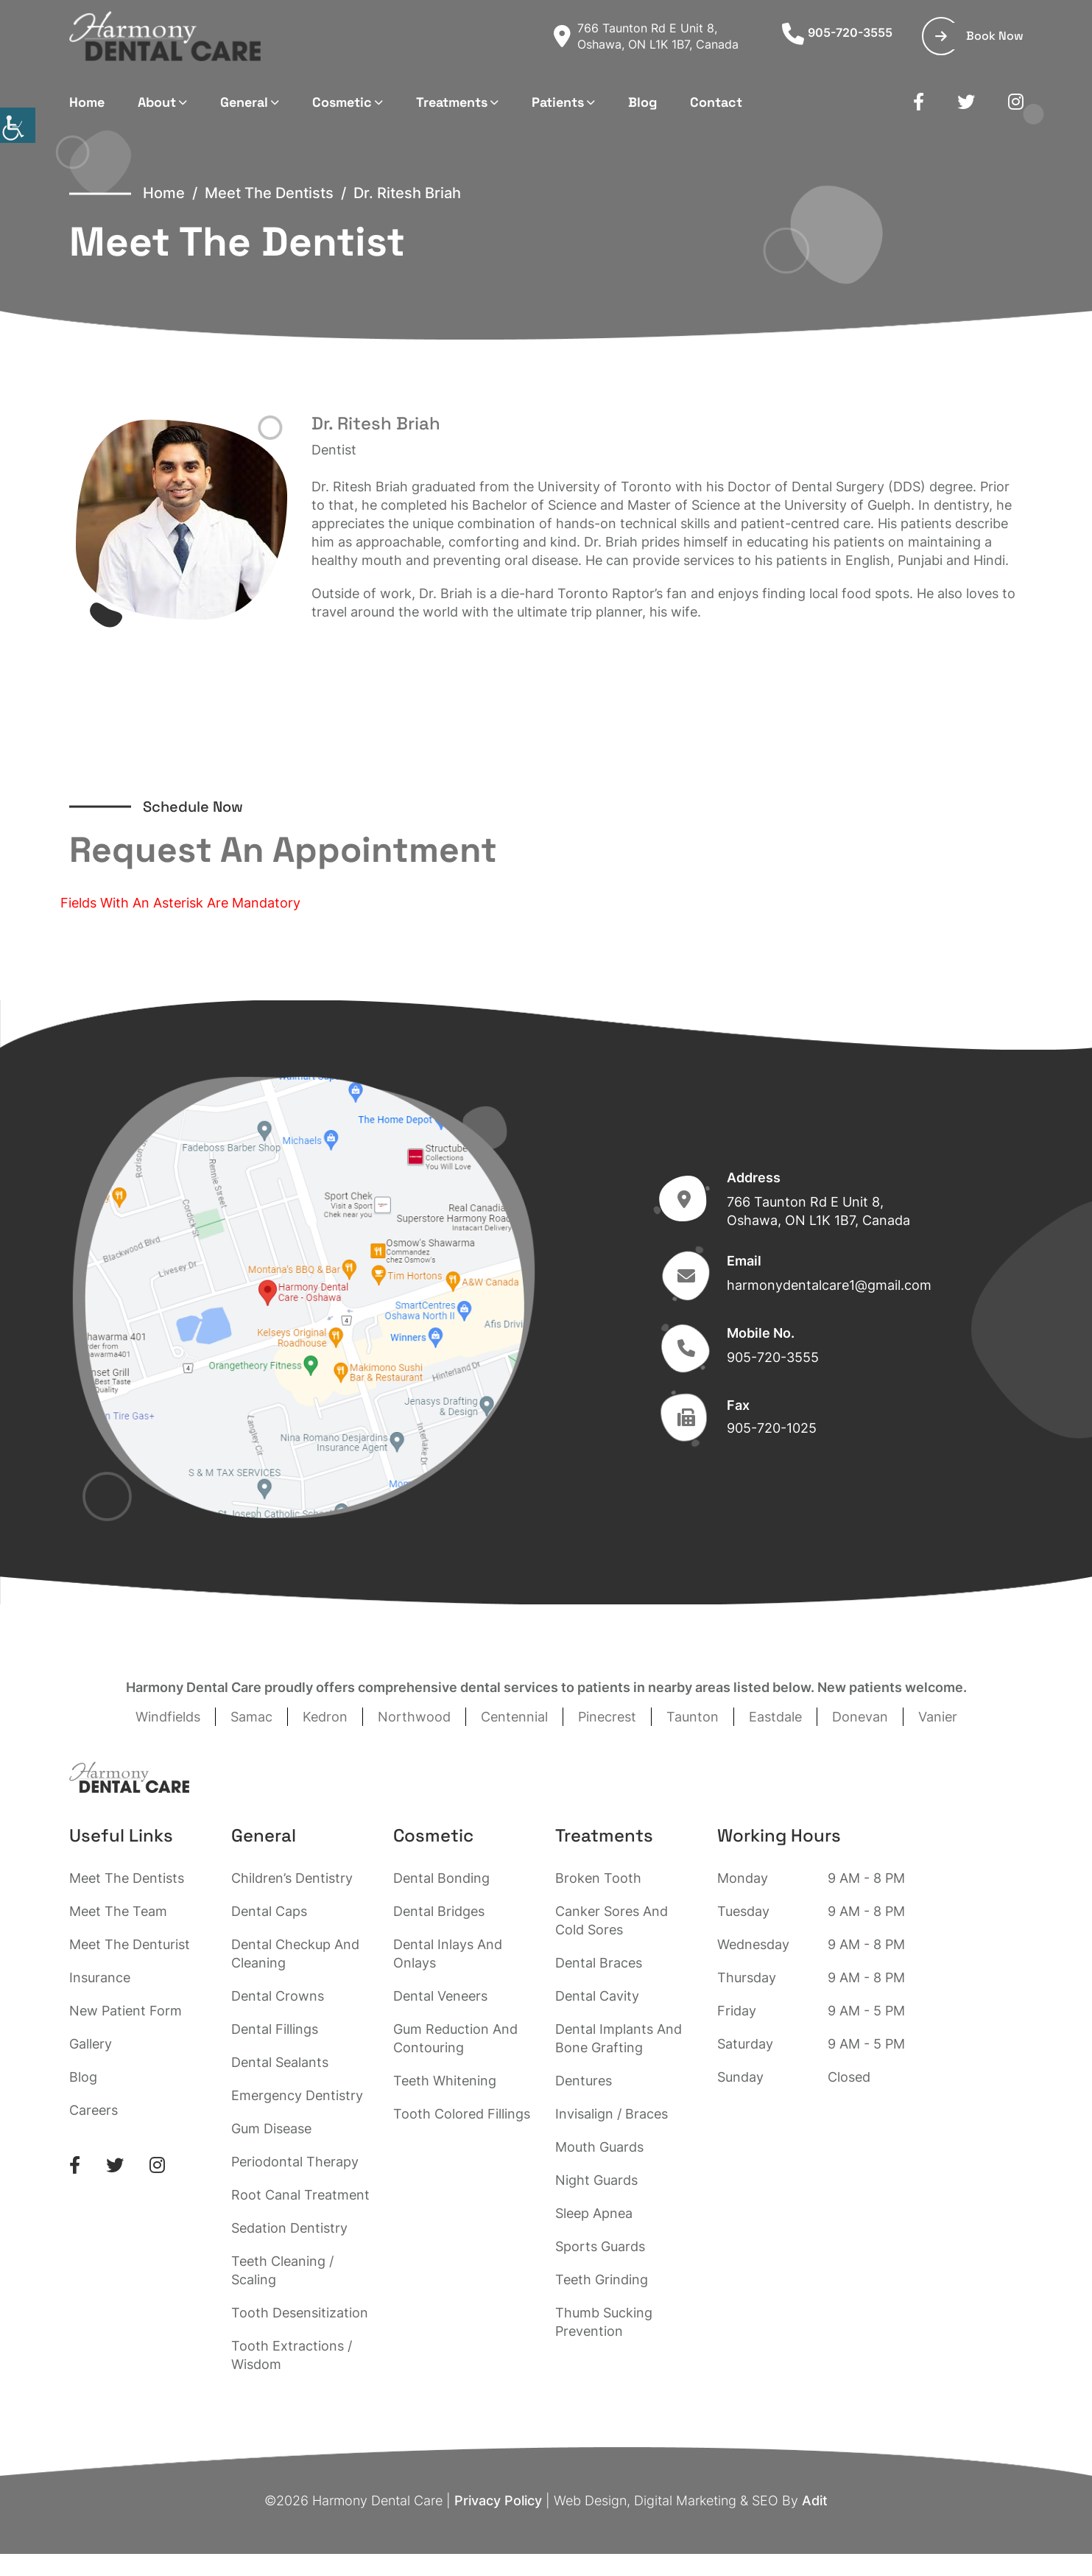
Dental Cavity (597, 1996)
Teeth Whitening (444, 2080)
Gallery (90, 2044)
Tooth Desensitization (299, 2312)
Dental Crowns (277, 1996)
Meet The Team (118, 1911)
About (157, 102)
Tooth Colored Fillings (461, 2113)
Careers (93, 2110)
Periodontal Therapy (295, 2161)
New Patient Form (125, 2010)
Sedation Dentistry (289, 2228)
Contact (716, 102)
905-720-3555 (837, 32)
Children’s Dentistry (292, 1878)
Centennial (514, 1716)
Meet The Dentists (126, 1878)
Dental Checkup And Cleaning (295, 1953)
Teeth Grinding (601, 2279)
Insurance (99, 1977)
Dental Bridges (439, 1911)
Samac (251, 1716)
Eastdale (775, 1716)
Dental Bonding (441, 1878)
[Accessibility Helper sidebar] (17, 125)
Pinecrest (607, 1716)
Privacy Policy (498, 2500)
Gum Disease (271, 2128)
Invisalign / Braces (611, 2113)
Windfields (167, 1716)
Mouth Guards (599, 2147)
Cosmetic (342, 102)
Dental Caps (269, 1911)
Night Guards (596, 2180)
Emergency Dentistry (297, 2095)
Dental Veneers (440, 1996)
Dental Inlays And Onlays (447, 1953)
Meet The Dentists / (279, 193)
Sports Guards (600, 2246)
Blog (642, 102)
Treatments (451, 102)
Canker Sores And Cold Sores (611, 1920)
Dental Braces (598, 1962)
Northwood (414, 1716)
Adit (815, 2500)
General (244, 102)
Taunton (692, 1716)
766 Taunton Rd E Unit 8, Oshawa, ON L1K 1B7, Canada (646, 36)
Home (87, 102)
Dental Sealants (279, 2062)
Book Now (979, 35)
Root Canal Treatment (300, 2195)
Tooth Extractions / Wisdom (291, 2355)
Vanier (937, 1716)
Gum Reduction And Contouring (455, 2038)
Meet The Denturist (129, 1944)
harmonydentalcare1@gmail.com (829, 1285)
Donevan (860, 1716)
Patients (558, 102)
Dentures (583, 2080)
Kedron (325, 1716)
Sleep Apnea (594, 2213)
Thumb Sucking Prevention (603, 2322)
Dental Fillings (274, 2029)
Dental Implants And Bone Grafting (618, 2038)
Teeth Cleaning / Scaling (282, 2270)
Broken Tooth (598, 1878)
